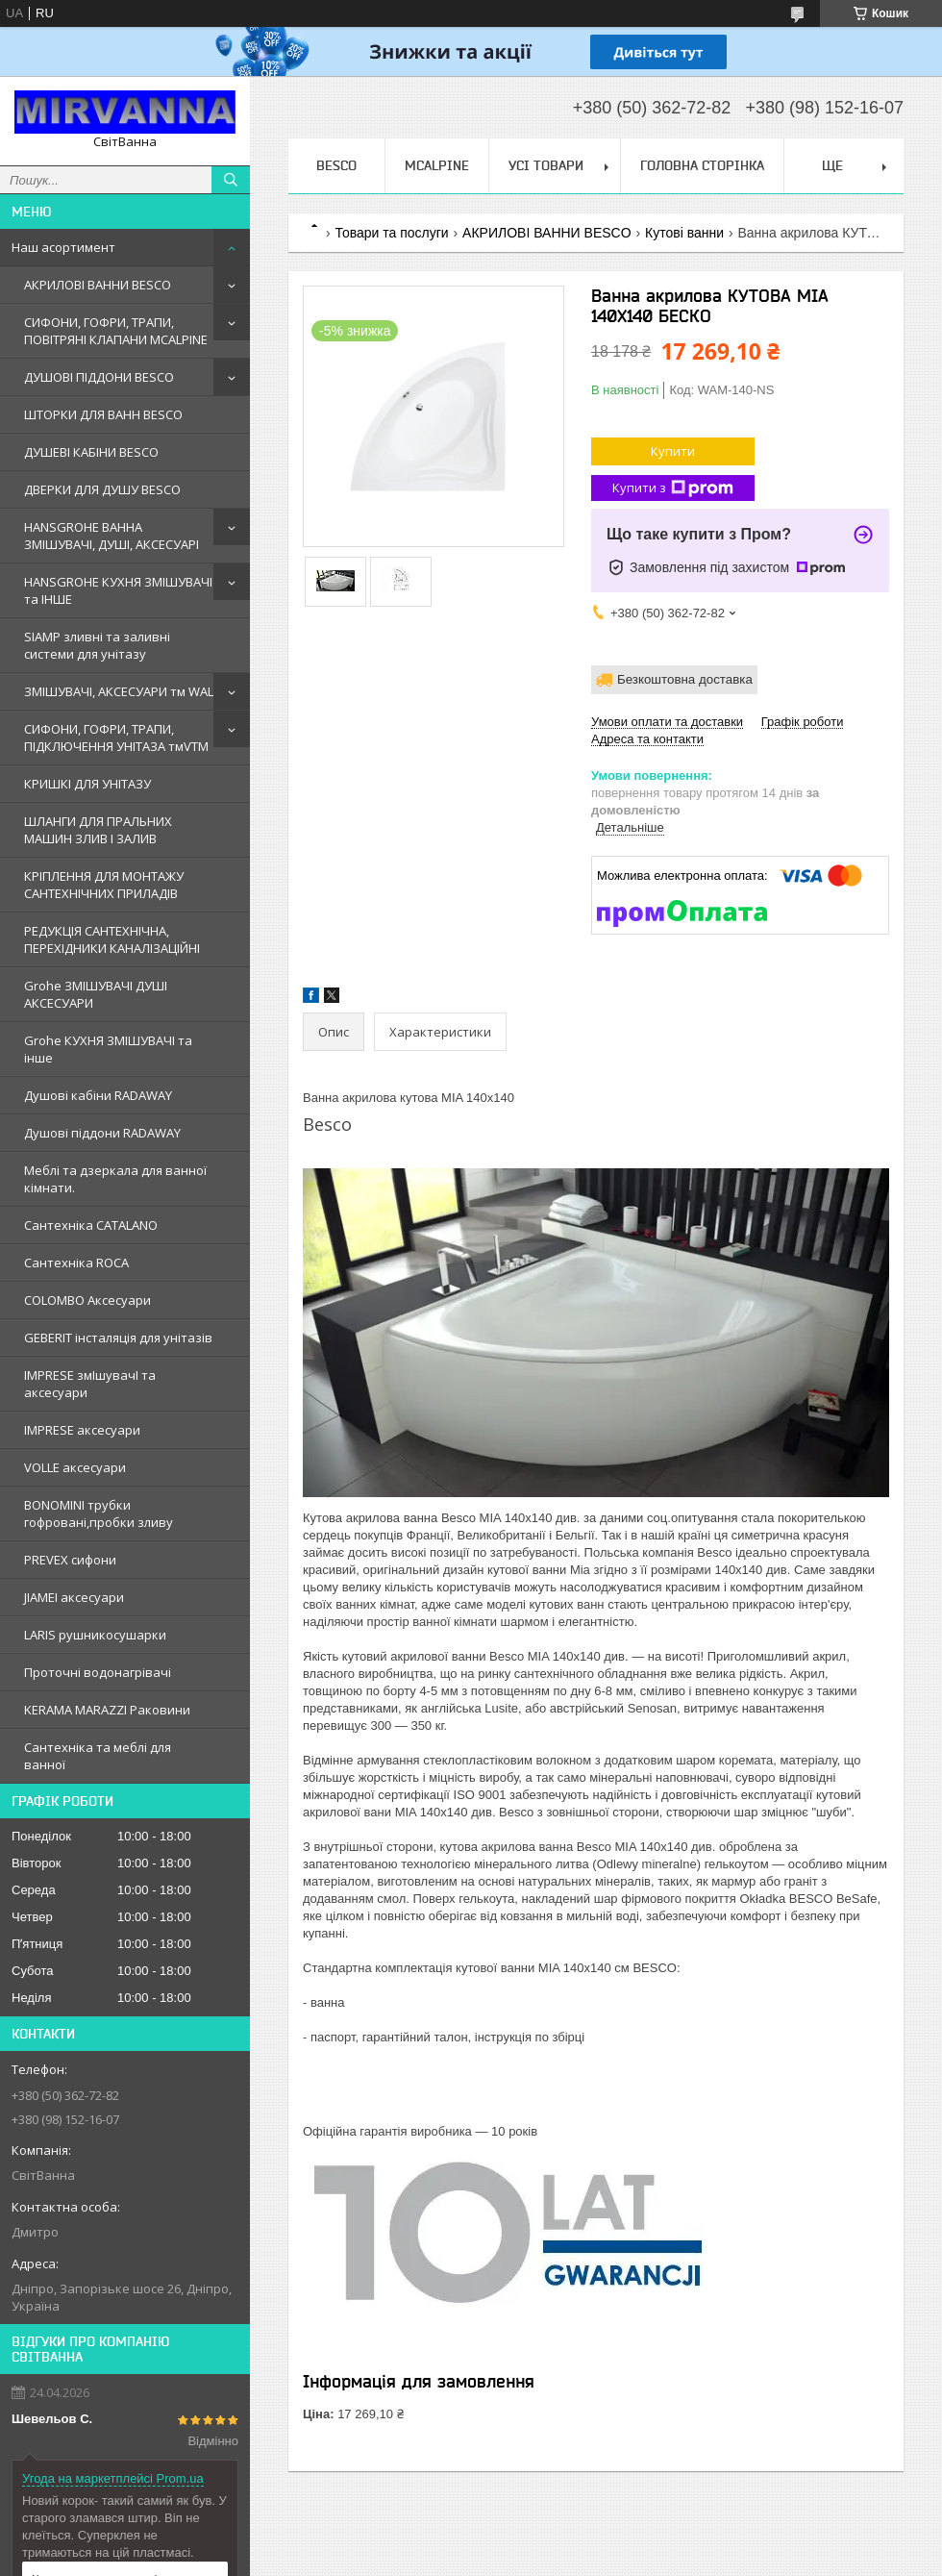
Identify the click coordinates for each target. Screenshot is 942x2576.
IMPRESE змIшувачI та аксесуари (90, 1383)
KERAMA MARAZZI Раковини (107, 1709)
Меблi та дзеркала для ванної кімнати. (115, 1179)
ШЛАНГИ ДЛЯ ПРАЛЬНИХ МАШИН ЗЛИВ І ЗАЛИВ (98, 830)
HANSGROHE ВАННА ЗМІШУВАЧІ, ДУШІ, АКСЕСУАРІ (111, 535)
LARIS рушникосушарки (95, 1634)
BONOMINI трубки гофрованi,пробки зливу (98, 1513)
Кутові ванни (684, 232)
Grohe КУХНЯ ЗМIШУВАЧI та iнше (108, 1049)
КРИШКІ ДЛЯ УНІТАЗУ (87, 783)
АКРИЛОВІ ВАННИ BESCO (97, 284)
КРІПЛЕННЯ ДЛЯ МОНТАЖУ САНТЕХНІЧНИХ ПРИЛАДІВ (104, 884)
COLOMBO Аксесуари (87, 1300)
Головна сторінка (702, 165)
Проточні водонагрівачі (97, 1672)
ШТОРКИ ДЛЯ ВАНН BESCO (103, 414)
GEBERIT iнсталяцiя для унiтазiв (118, 1337)
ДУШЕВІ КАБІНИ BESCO (91, 452)
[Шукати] (230, 179)
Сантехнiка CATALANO (91, 1225)
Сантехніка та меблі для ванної (97, 1755)
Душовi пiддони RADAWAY (102, 1132)
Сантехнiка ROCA (76, 1262)
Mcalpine (437, 165)
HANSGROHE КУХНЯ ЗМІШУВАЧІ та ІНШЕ (118, 590)
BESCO (336, 165)
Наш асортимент (63, 247)
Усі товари (545, 165)
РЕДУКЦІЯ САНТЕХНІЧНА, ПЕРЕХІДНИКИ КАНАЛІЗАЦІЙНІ (112, 939)
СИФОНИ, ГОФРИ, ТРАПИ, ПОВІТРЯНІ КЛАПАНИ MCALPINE (116, 330)
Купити (673, 451)
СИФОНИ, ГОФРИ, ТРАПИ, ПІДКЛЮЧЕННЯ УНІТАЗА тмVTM (116, 737)
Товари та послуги (391, 232)
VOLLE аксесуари (75, 1467)
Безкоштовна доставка (685, 679)
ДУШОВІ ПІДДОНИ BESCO (99, 377)
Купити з (672, 488)
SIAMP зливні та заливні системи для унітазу (97, 645)
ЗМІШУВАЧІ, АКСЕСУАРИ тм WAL (118, 691)
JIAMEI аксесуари (74, 1597)
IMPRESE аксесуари (82, 1429)
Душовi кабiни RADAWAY (98, 1095)
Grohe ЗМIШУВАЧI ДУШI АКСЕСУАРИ (95, 994)
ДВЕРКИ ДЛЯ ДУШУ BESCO (102, 489)
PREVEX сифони (70, 1559)
